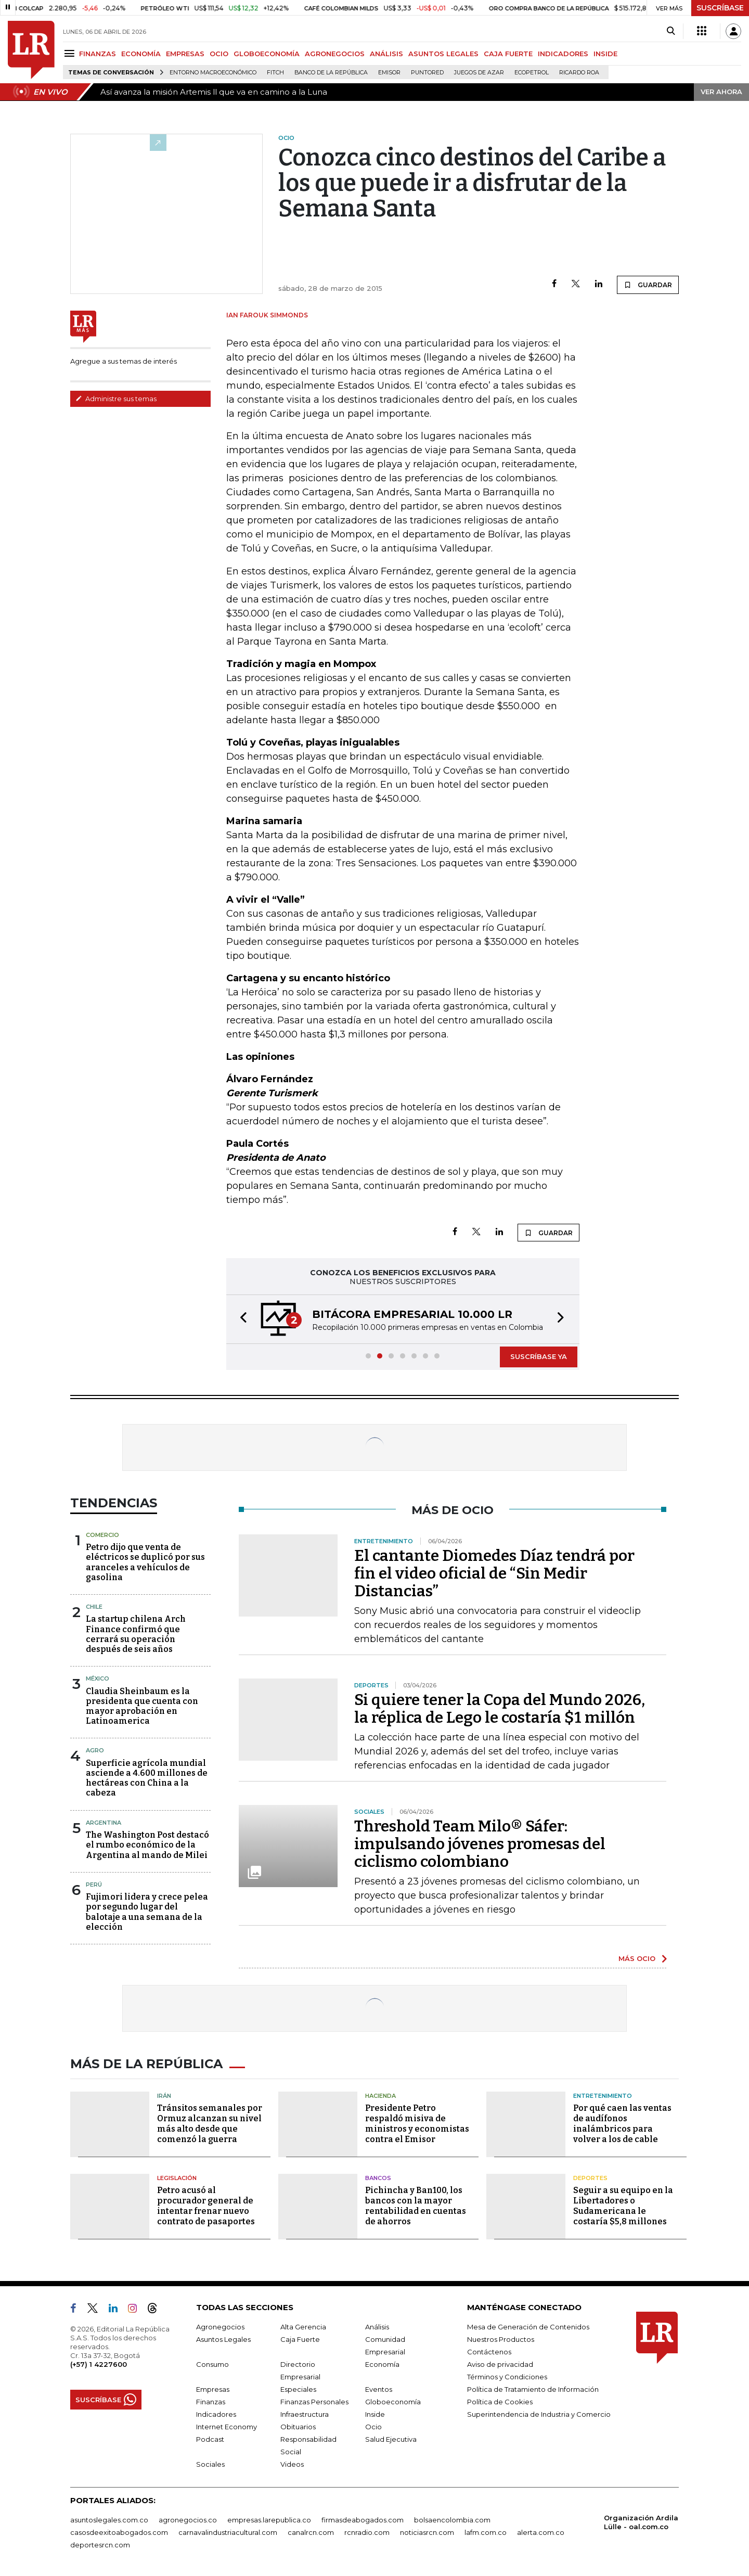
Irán (164, 2095)
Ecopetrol (531, 72)
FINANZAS (97, 53)
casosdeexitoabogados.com (119, 2532)
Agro (95, 1750)
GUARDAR (648, 284)
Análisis (377, 2327)
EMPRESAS (185, 53)
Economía (382, 2364)
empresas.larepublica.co (269, 2520)
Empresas (212, 2389)
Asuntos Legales (223, 2339)
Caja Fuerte (300, 2339)
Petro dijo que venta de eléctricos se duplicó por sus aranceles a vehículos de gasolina (145, 1562)
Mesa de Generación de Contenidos (528, 2327)
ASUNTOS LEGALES (443, 53)
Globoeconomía (393, 2402)
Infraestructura (304, 2414)
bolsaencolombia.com (452, 2520)
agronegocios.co (188, 2520)
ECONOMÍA (141, 53)
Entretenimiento (602, 2095)
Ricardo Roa (579, 72)
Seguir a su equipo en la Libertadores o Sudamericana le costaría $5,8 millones (623, 2205)
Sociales (210, 2464)
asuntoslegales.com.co (109, 2520)
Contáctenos (489, 2352)
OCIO (219, 53)
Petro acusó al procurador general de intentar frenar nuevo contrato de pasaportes (206, 2205)
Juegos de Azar (479, 72)
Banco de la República (331, 72)
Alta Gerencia (303, 2327)
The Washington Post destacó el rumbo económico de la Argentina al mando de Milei (147, 1845)
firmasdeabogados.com (362, 2520)
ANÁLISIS (386, 53)
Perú (94, 1884)
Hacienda (380, 2095)
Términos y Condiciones (507, 2377)
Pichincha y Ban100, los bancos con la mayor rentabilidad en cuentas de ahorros (415, 2205)
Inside (375, 2414)
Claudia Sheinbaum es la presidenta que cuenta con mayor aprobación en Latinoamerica (142, 1706)
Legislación (177, 2178)
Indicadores (216, 2414)
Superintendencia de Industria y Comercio (539, 2414)
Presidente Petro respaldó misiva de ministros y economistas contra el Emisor (417, 2123)
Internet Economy (226, 2427)
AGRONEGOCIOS (335, 53)
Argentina (103, 1822)
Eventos (378, 2389)
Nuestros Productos (500, 2339)
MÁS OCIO (636, 1958)
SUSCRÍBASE (720, 7)
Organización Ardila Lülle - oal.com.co (641, 2522)
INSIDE (605, 53)
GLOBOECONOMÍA (267, 53)
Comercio (102, 1535)
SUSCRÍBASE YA (538, 1356)
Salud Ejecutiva (391, 2439)
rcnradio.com (367, 2532)
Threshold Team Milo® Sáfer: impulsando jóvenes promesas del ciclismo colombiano (479, 1844)
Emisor (389, 72)
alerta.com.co (540, 2532)
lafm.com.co (485, 2532)
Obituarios (298, 2427)
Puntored (427, 72)
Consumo (212, 2364)
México (97, 1678)
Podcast (210, 2439)
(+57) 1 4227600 (98, 2364)
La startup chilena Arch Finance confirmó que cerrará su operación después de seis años (136, 1634)
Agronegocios (220, 2327)
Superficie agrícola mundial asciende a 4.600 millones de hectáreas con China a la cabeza (147, 1778)
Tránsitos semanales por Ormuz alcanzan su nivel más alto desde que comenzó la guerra (209, 2123)
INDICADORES (563, 53)
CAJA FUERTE (508, 53)
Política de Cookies (500, 2402)
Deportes (590, 2178)
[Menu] (71, 53)
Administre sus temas (116, 398)
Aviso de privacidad (500, 2364)
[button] (240, 1319)
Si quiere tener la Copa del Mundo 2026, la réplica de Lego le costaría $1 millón (499, 1708)
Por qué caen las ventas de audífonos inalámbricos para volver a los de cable (622, 2123)
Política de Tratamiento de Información (533, 2389)
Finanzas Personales (314, 2402)
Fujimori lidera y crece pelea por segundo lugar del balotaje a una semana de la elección (147, 1912)
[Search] (671, 31)
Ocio (373, 2427)
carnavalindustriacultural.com (227, 2532)
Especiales (298, 2389)
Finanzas (210, 2402)
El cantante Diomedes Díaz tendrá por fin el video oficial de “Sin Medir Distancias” (494, 1573)
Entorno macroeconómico (213, 72)
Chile (94, 1606)
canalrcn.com (311, 2532)
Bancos (378, 2178)
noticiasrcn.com (427, 2532)
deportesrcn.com (100, 2545)
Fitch (275, 72)
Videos (292, 2464)
